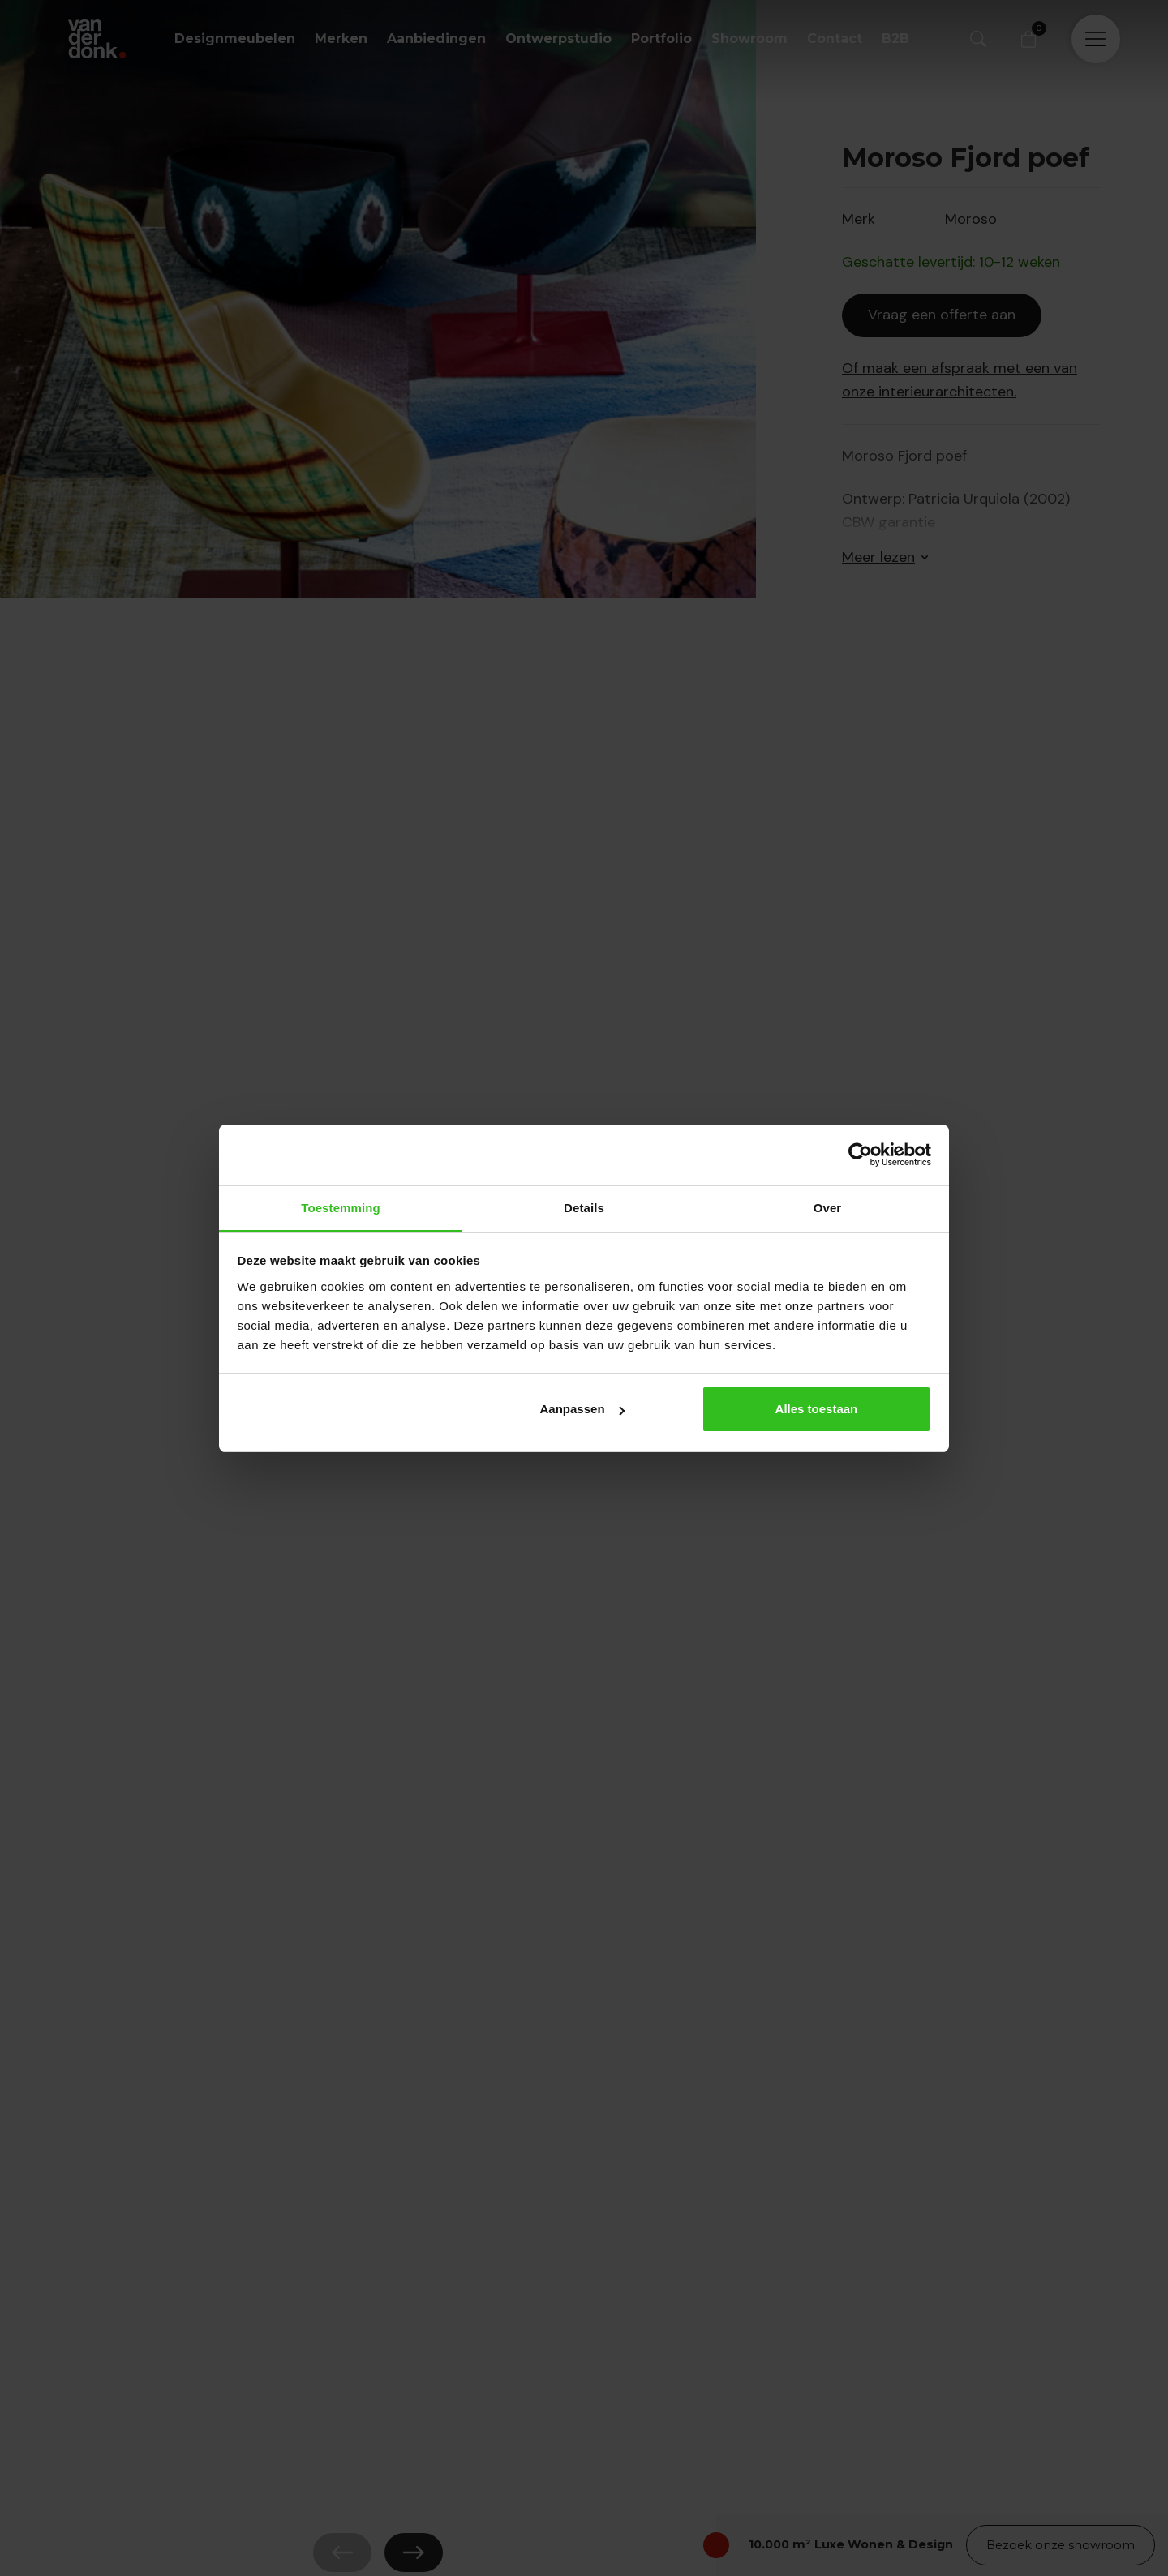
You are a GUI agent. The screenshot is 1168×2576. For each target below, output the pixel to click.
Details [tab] (584, 1208)
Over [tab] (828, 1208)
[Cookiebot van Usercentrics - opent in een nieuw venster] (860, 1154)
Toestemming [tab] (340, 1208)
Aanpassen (582, 1409)
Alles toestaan (816, 1409)
